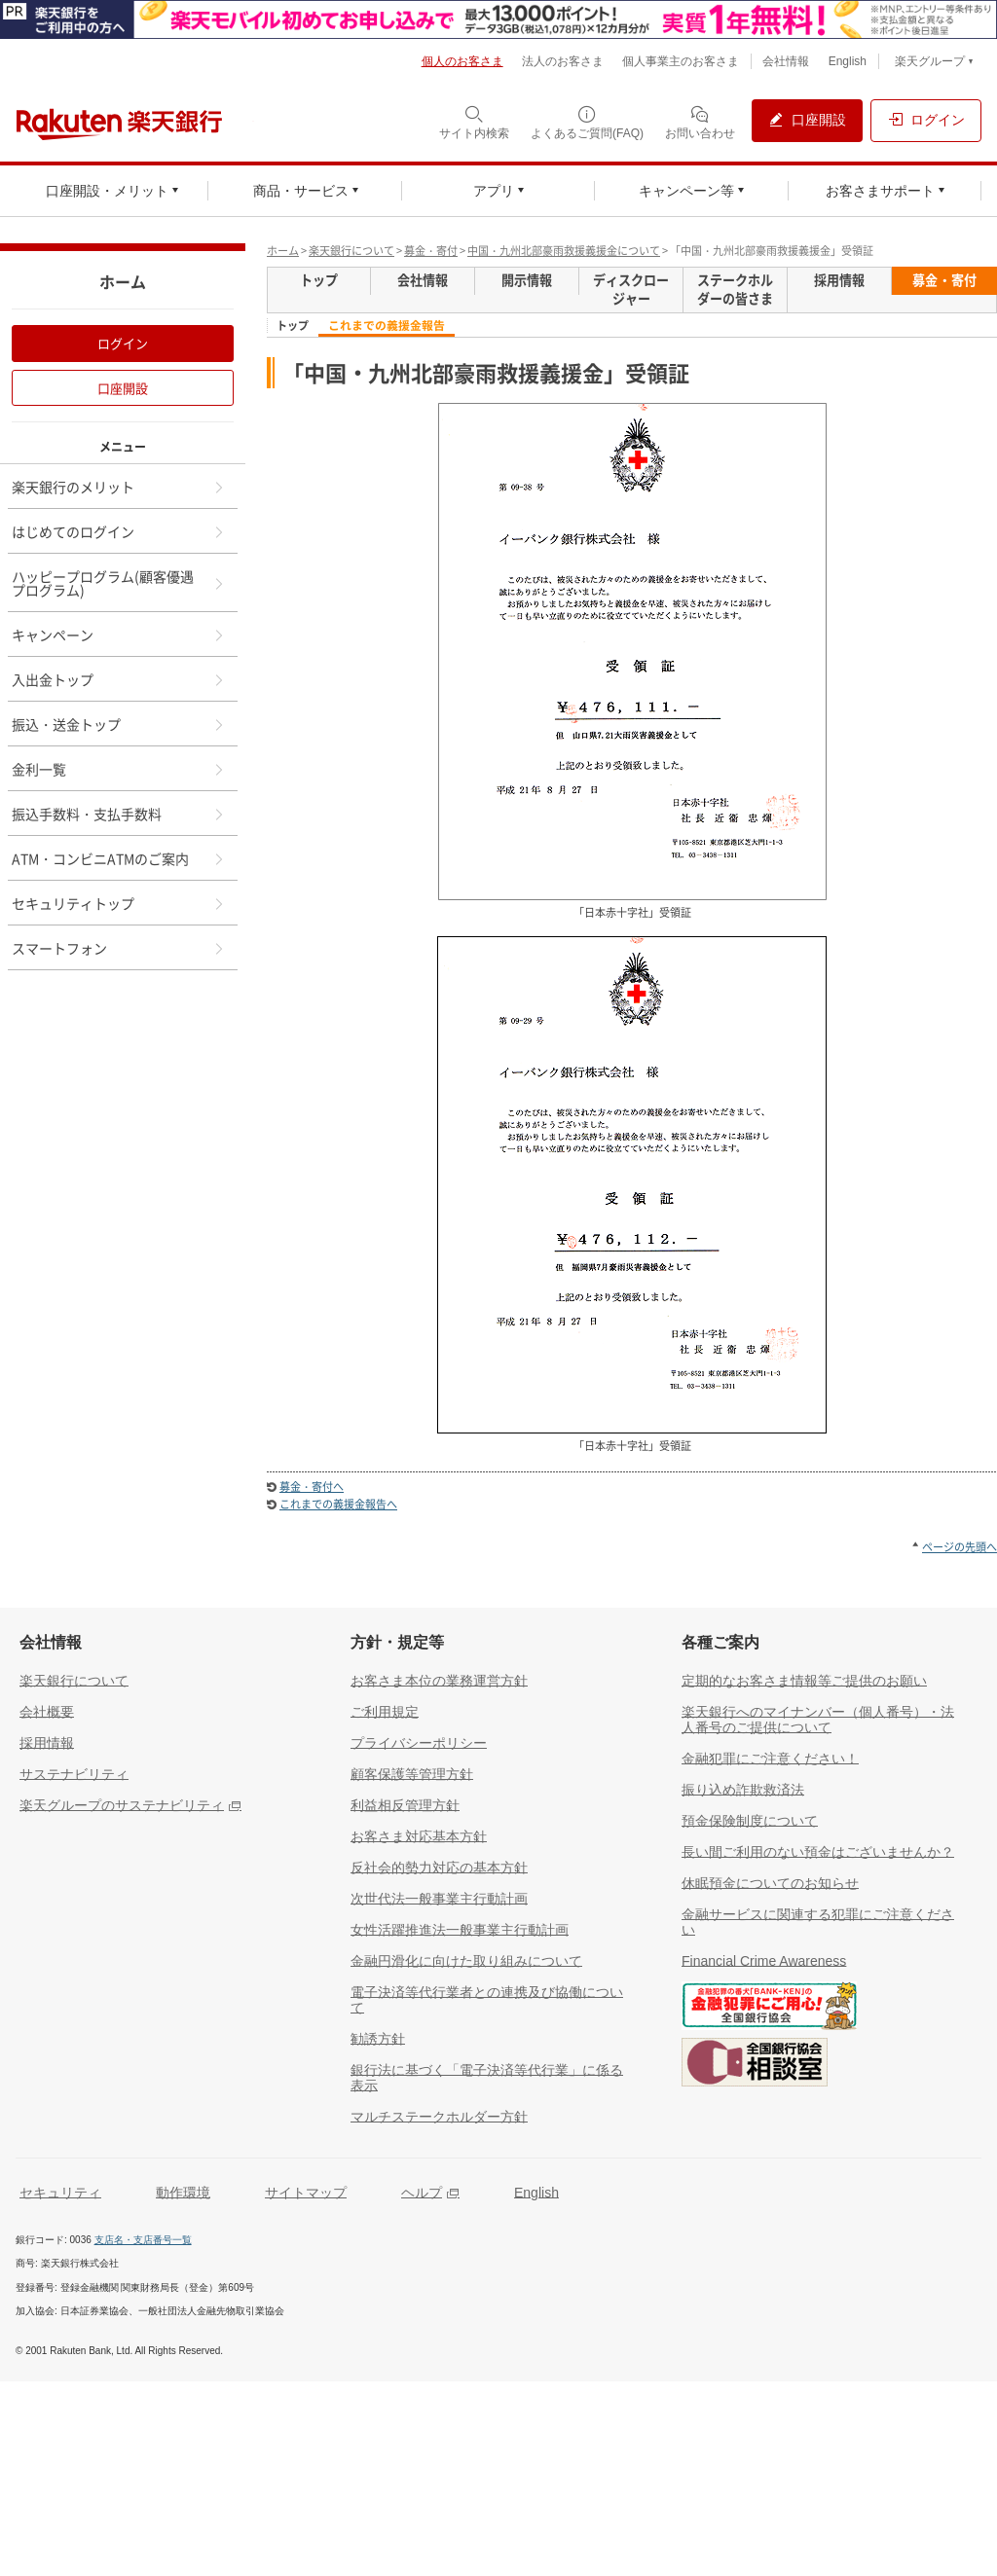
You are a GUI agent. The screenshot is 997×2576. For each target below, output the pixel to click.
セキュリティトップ (119, 903)
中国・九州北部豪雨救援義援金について (563, 250)
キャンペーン (119, 634)
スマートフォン (119, 948)
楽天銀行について (351, 250)
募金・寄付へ (311, 1486)
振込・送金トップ (119, 724)
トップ (293, 326)
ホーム (283, 250)
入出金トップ (119, 679)
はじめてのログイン (119, 531)
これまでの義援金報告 (386, 325)
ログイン (122, 343)
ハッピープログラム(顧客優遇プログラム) (119, 582)
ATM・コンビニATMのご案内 (119, 858)
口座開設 (122, 388)
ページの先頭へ (959, 1547)
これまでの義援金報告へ (338, 1504)
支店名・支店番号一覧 (143, 2239)
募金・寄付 (431, 250)
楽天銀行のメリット (119, 486)
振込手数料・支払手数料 (119, 813)
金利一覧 (119, 769)
